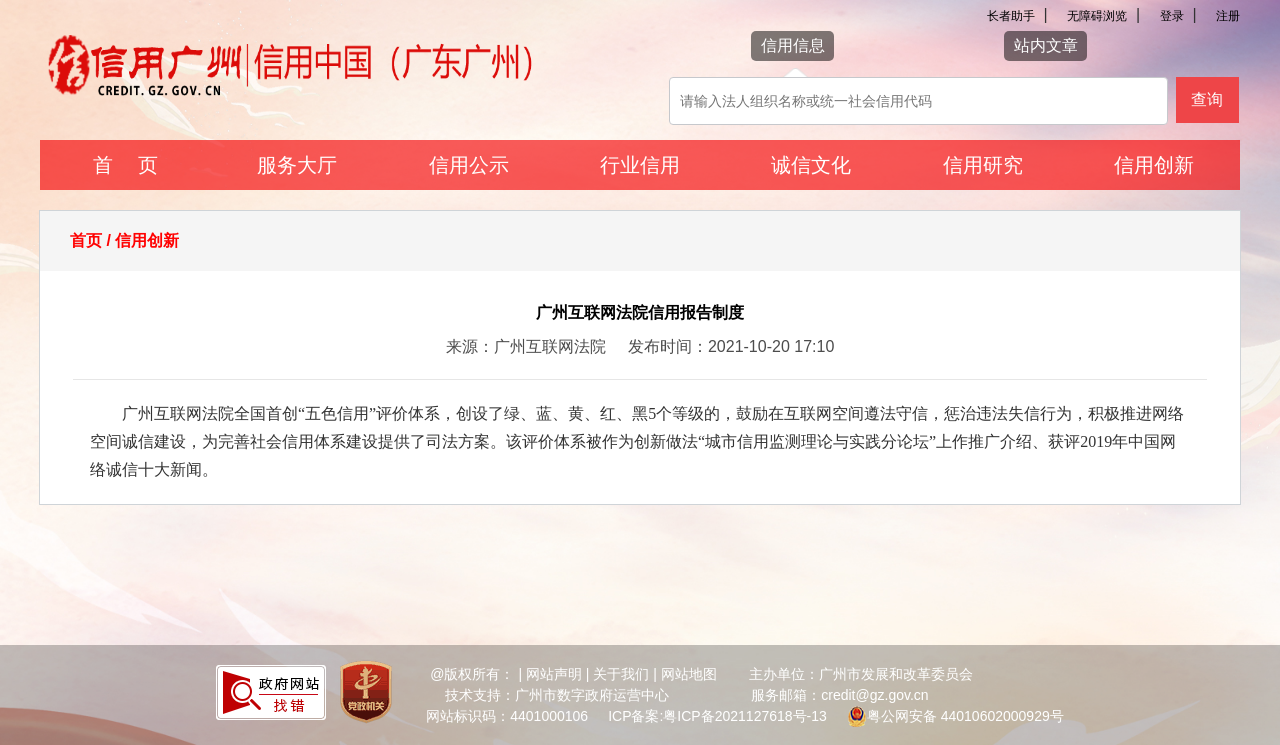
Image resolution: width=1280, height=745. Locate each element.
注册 (1228, 16)
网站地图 (689, 674)
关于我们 (621, 674)
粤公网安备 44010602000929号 (965, 716)
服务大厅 (297, 165)
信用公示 (469, 165)
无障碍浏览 (1097, 16)
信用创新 (1154, 165)
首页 (86, 240)
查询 (1207, 99)
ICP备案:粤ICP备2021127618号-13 (717, 716)
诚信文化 (811, 165)
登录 (1172, 16)
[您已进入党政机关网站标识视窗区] (366, 695)
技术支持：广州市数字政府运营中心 (557, 695)
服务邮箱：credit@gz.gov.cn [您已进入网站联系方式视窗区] (839, 695)
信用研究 (983, 165)
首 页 (125, 165)
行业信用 (640, 165)
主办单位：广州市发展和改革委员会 (861, 674)
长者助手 (1011, 16)
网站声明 (554, 674)
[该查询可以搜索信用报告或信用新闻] (918, 101)
